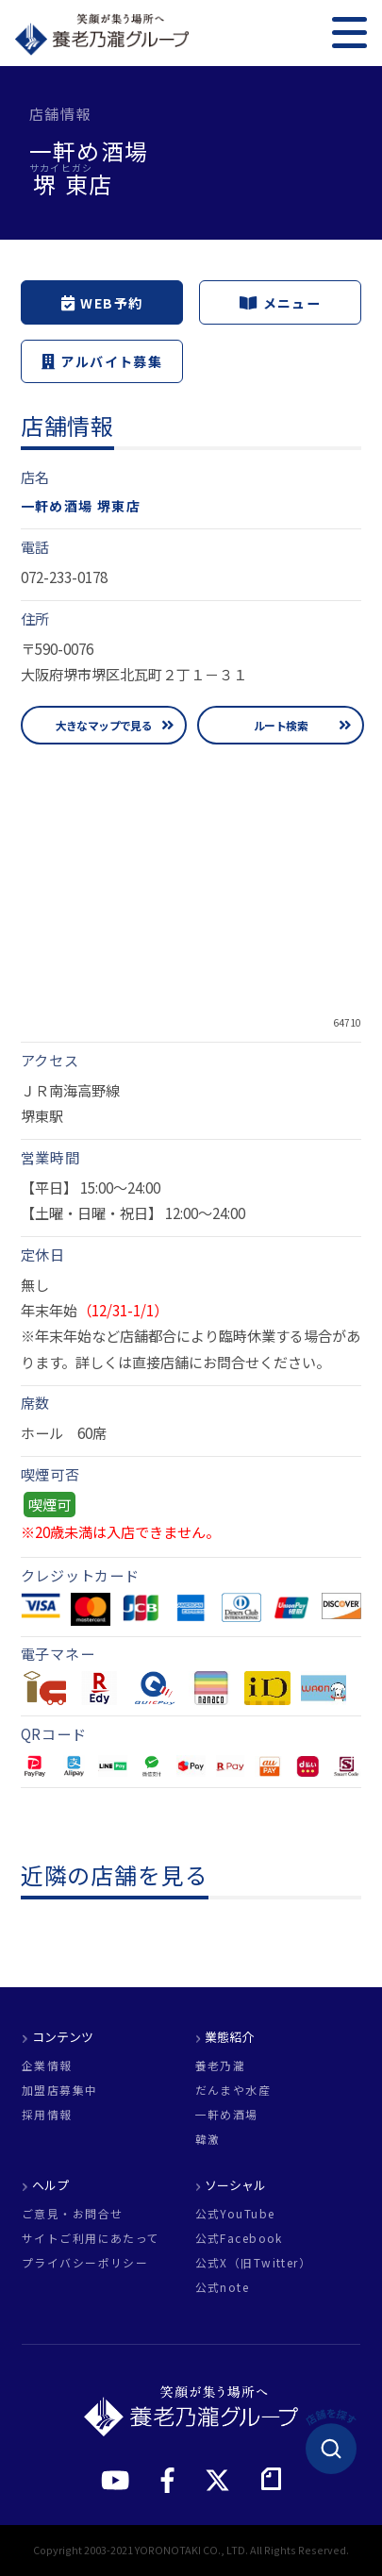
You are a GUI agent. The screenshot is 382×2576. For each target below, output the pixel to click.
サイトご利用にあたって (91, 2238)
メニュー (280, 302)
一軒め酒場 (226, 2114)
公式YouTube (235, 2213)
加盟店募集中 (60, 2090)
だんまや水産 (233, 2090)
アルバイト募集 (102, 361)
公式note (222, 2287)
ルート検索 (280, 725)
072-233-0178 (64, 576)
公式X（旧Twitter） (253, 2262)
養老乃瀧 (220, 2065)
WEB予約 (102, 302)
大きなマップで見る (104, 725)
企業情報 (47, 2065)
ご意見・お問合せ (72, 2213)
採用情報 (47, 2114)
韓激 (208, 2139)
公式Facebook (239, 2238)
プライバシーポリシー (85, 2262)
